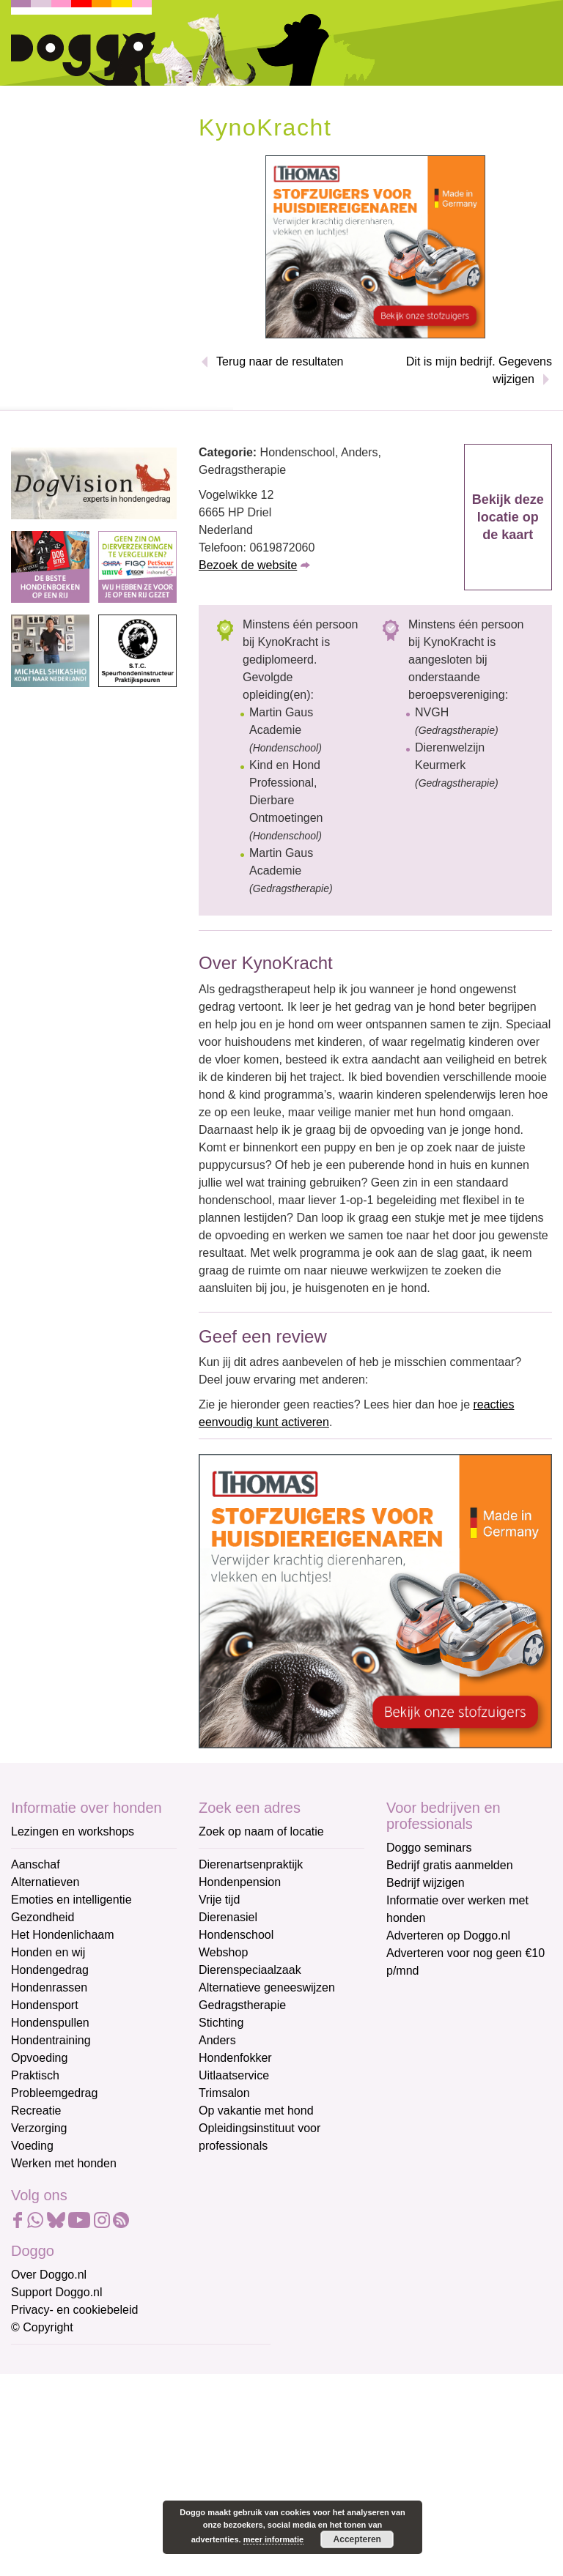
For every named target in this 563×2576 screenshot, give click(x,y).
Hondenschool (236, 1935)
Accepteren (357, 2539)
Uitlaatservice (234, 2075)
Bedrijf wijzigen (425, 1883)
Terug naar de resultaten (279, 361)
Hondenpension (240, 1882)
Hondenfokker (235, 2058)
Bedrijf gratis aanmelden (449, 1865)
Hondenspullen (50, 2022)
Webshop (223, 1952)
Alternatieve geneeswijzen (267, 1987)
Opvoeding (39, 2058)
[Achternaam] (115, 2481)
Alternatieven (45, 1882)
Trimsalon (224, 2093)
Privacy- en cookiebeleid (74, 2310)
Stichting (221, 2022)
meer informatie (273, 2539)
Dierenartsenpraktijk (251, 1864)
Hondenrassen (49, 1987)
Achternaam (43, 2459)
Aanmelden (116, 2520)
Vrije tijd (219, 1899)
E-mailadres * (47, 2362)
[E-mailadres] (115, 2384)
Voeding (32, 2145)
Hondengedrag (50, 1970)
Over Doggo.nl (49, 2274)
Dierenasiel (228, 1917)
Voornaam (39, 2411)
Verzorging (39, 2128)
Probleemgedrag (54, 2093)
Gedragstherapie (242, 2005)
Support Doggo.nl (57, 2292)
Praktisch (35, 2075)
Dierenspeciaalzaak (250, 1970)
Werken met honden (64, 2163)
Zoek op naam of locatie (261, 1831)
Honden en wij (48, 1952)
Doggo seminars (429, 1847)
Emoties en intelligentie (71, 1899)
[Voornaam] (115, 2433)
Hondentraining (51, 2040)
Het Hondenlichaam (62, 1935)
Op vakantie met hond (256, 2110)
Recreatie (36, 2110)
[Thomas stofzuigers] (375, 246)
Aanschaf (35, 1864)
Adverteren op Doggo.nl (448, 1935)
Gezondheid (42, 1917)
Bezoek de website (248, 565)
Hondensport (44, 2005)
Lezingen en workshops (72, 1831)
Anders (217, 2040)
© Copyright (42, 2327)
